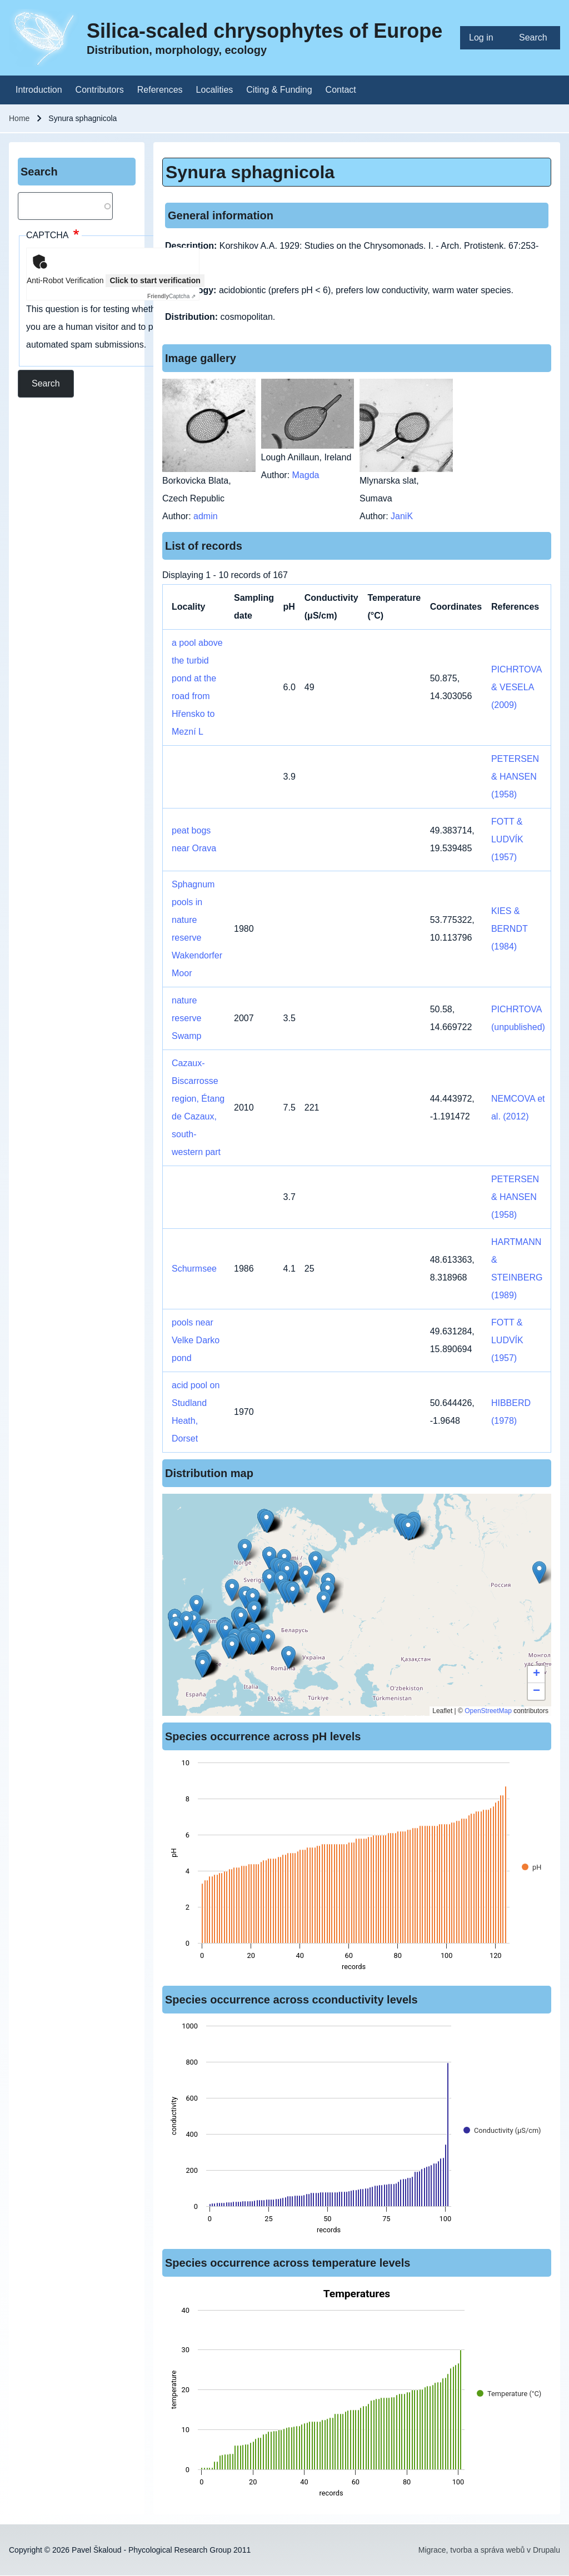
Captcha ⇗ (171, 296)
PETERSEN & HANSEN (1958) (515, 776)
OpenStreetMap (488, 1711)
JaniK (402, 516)
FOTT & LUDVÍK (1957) (507, 839)
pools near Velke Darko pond (195, 1340)
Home (19, 118)
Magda (306, 475)
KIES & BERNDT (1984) (509, 928)
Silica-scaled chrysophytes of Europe (264, 30)
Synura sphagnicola (250, 172)
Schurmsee (194, 1268)
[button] (293, 1592)
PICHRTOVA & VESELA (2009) (516, 687)
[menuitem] (485, 37)
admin (205, 516)
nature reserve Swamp (186, 1018)
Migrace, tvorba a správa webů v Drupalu (489, 2549)
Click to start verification (154, 280)
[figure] (356, 1868)
